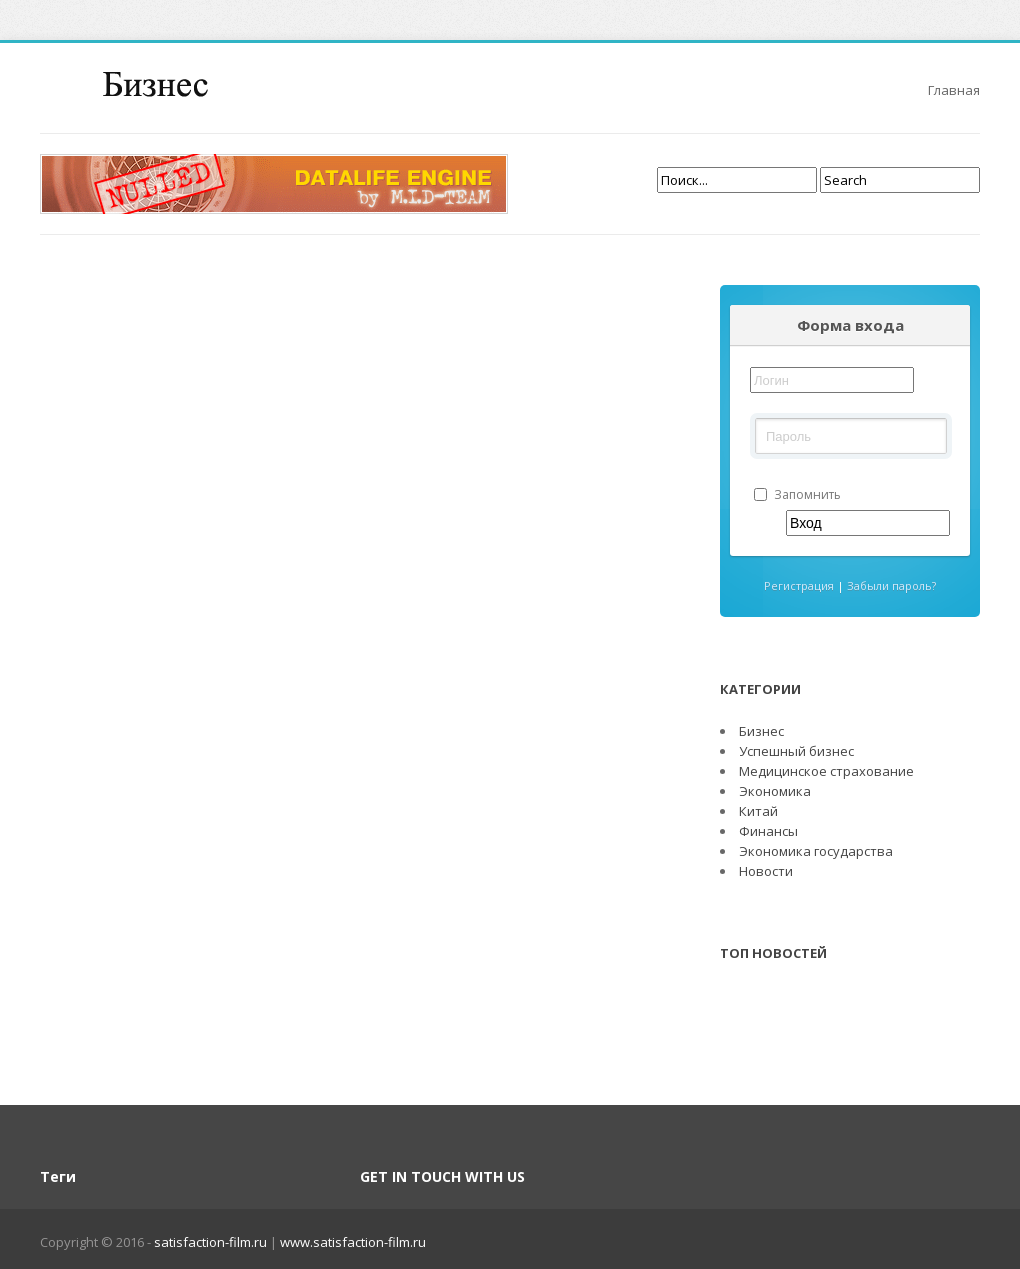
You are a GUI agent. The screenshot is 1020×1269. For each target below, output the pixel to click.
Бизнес (761, 731)
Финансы (768, 831)
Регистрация (800, 585)
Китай (758, 811)
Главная (954, 90)
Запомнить (797, 494)
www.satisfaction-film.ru (353, 1242)
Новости (766, 871)
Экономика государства (816, 851)
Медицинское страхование (826, 771)
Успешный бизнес (796, 751)
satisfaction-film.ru (212, 1242)
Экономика (775, 791)
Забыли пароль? (891, 585)
